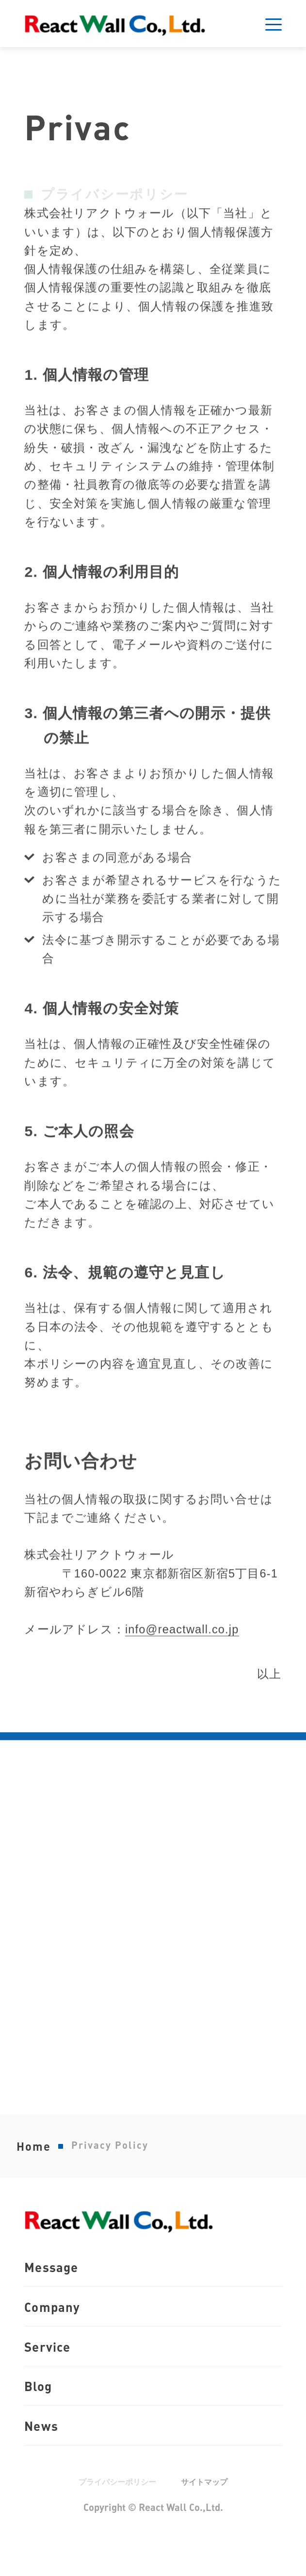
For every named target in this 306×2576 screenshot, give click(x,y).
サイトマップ (206, 2512)
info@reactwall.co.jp (182, 1667)
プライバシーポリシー (116, 2512)
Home (33, 2164)
